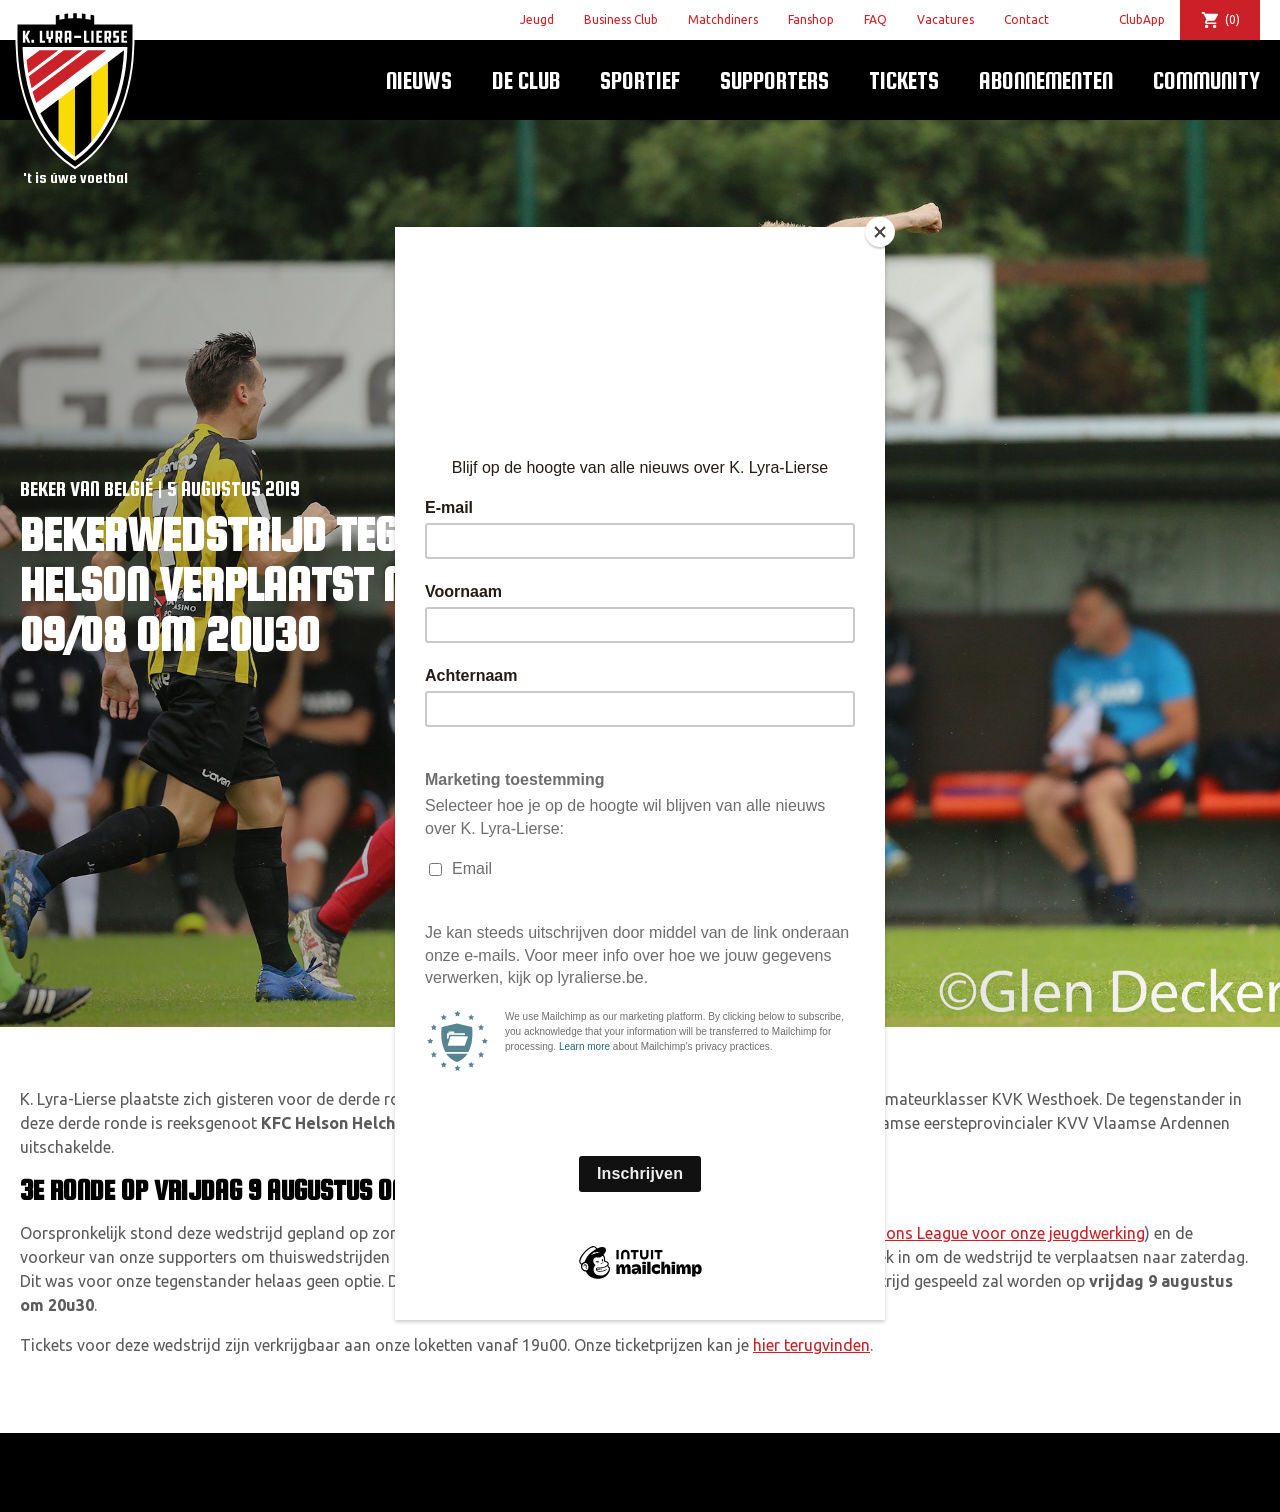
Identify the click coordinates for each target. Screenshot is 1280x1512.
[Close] (880, 232)
